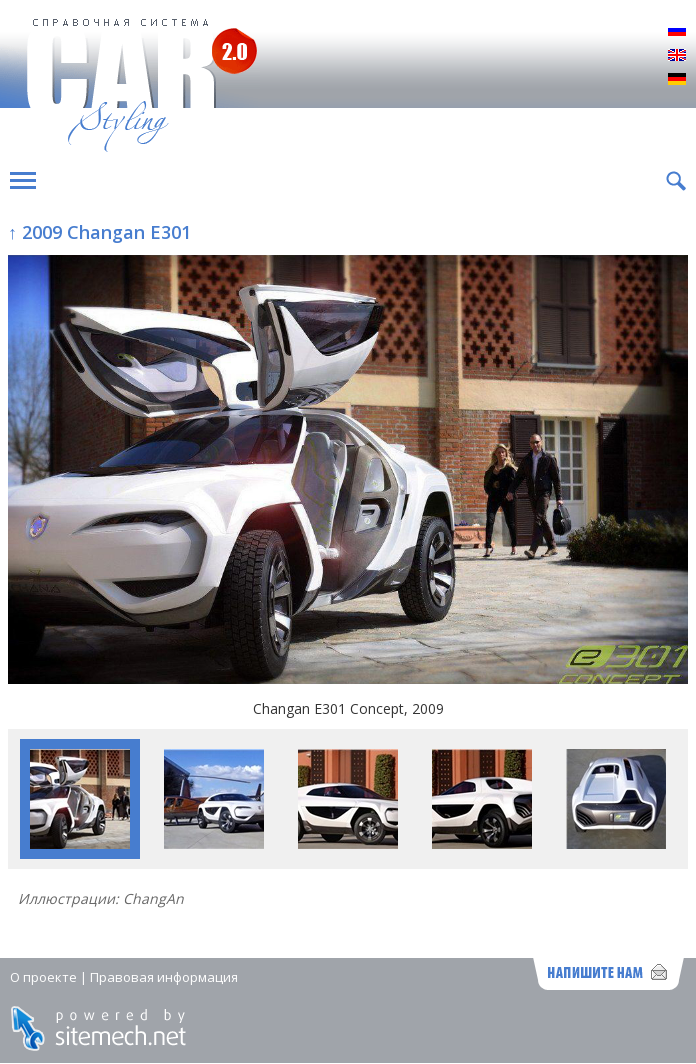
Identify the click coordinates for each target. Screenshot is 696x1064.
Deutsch (677, 80)
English (677, 56)
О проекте (43, 977)
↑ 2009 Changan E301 (99, 232)
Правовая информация (164, 977)
